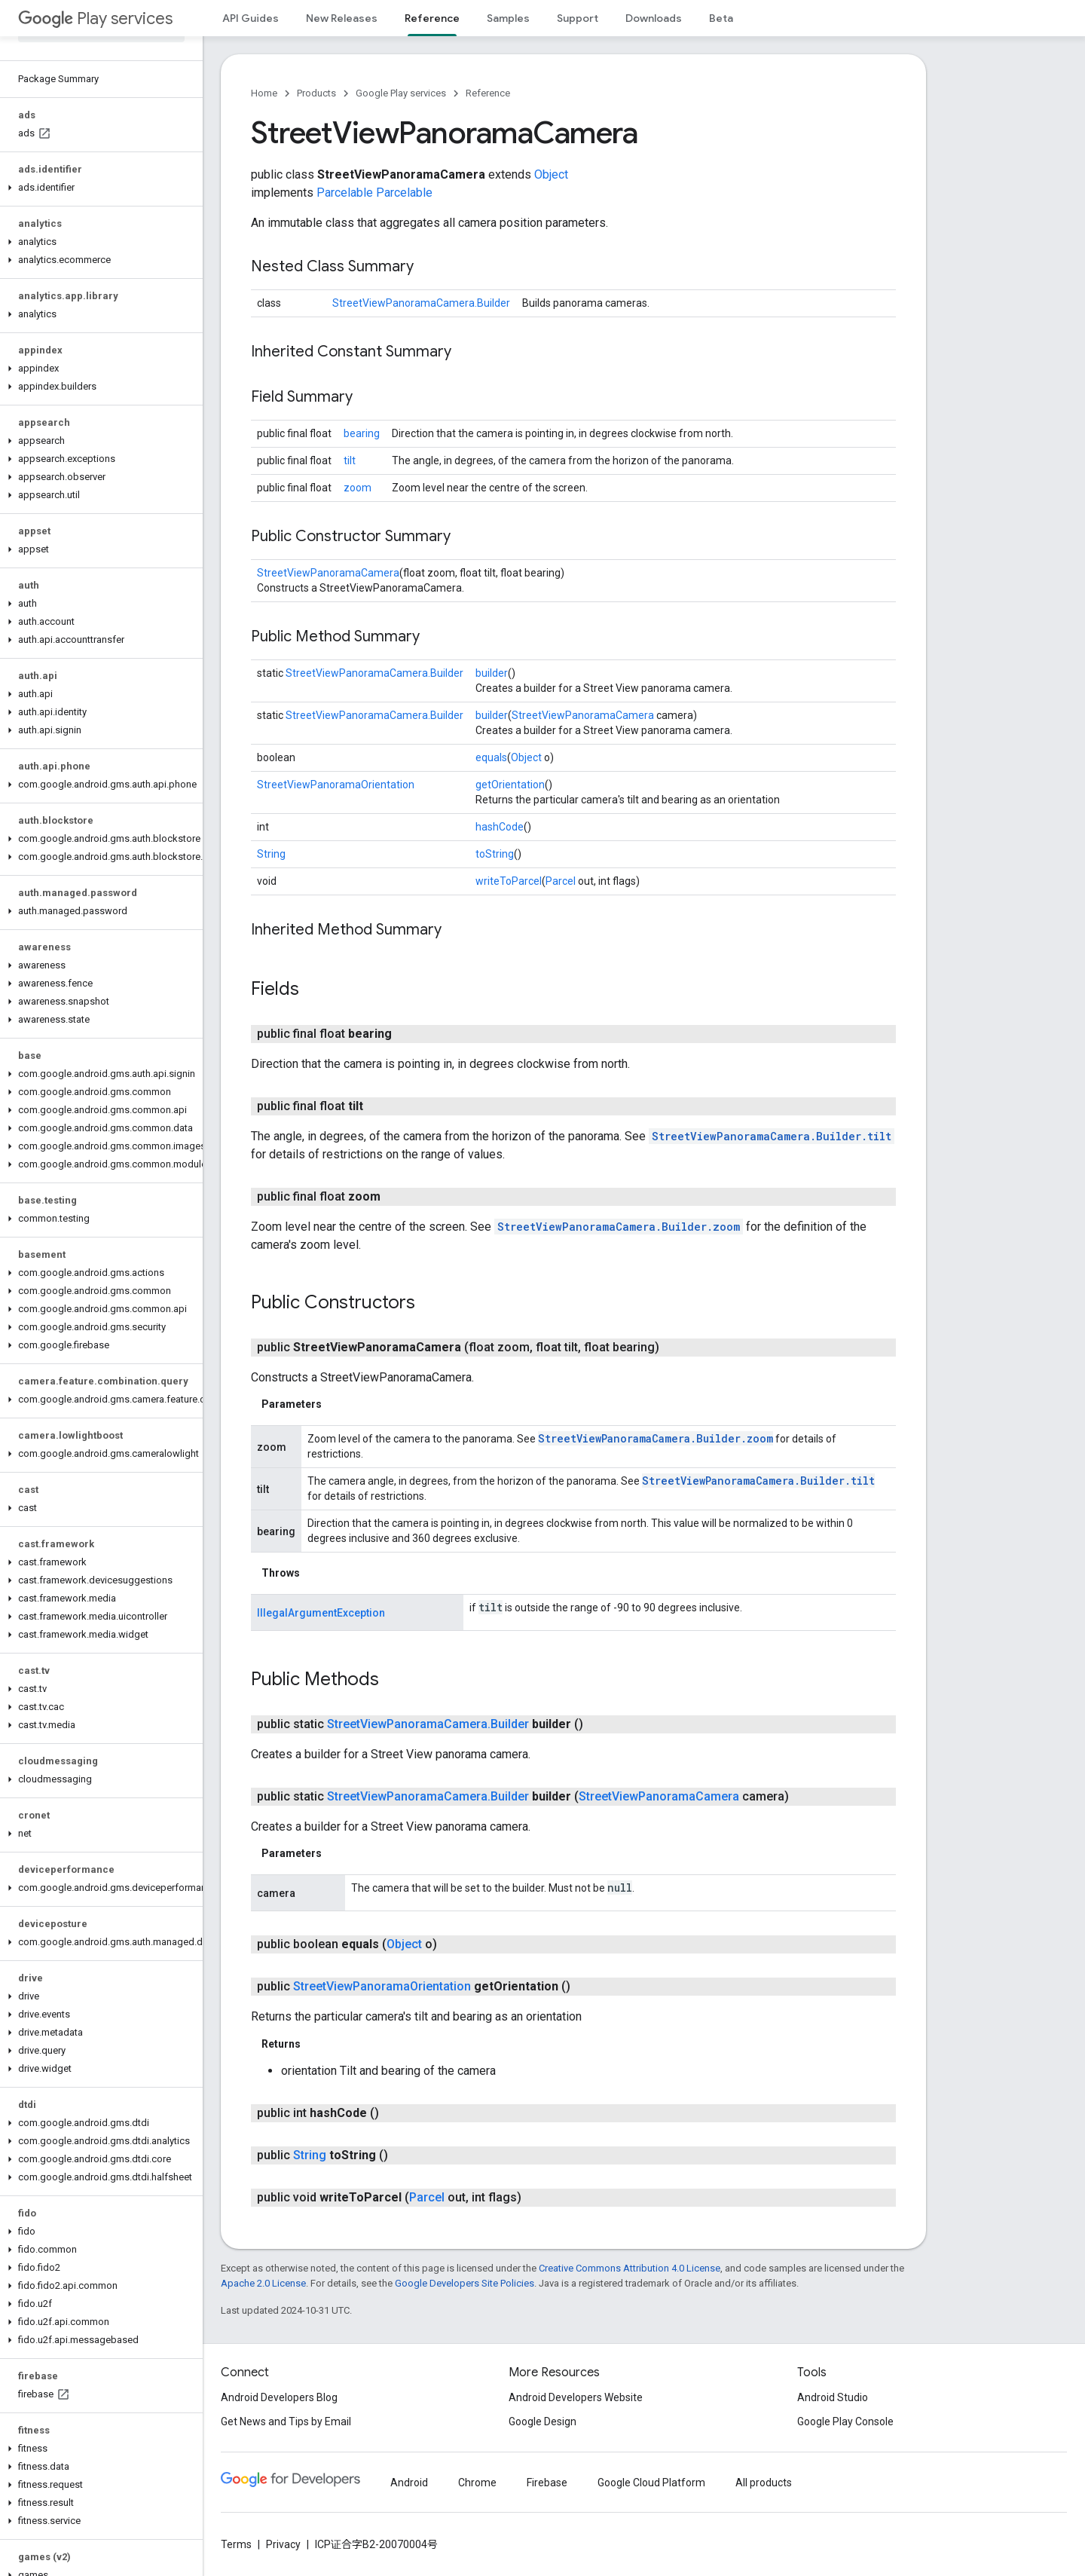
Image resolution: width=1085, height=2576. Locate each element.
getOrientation (510, 785)
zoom (357, 488)
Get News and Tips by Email (286, 2421)
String (271, 854)
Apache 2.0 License (263, 2283)
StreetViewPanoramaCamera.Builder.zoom (618, 1226)
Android (409, 2483)
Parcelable (344, 192)
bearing (362, 433)
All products (763, 2483)
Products (316, 93)
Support (577, 18)
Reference (488, 93)
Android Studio (832, 2397)
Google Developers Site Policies (464, 2283)
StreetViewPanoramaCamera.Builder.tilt (771, 1136)
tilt (350, 460)
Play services (95, 18)
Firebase (547, 2483)
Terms (236, 2544)
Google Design (542, 2421)
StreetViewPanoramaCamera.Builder (421, 303)
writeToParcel (508, 881)
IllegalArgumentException (321, 1613)
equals (491, 757)
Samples (508, 18)
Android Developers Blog (279, 2397)
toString (494, 854)
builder (491, 673)
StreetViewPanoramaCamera (328, 573)
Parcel (561, 881)
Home (264, 93)
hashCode (499, 827)
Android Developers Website (576, 2397)
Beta (721, 18)
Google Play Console (845, 2421)
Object (551, 174)
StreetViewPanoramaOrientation (335, 785)
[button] (98, 188)
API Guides (250, 18)
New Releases (341, 18)
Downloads (653, 18)
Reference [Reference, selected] (432, 18)
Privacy (283, 2544)
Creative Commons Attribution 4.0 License (629, 2268)
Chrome (477, 2483)
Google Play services (401, 93)
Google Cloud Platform (651, 2483)
